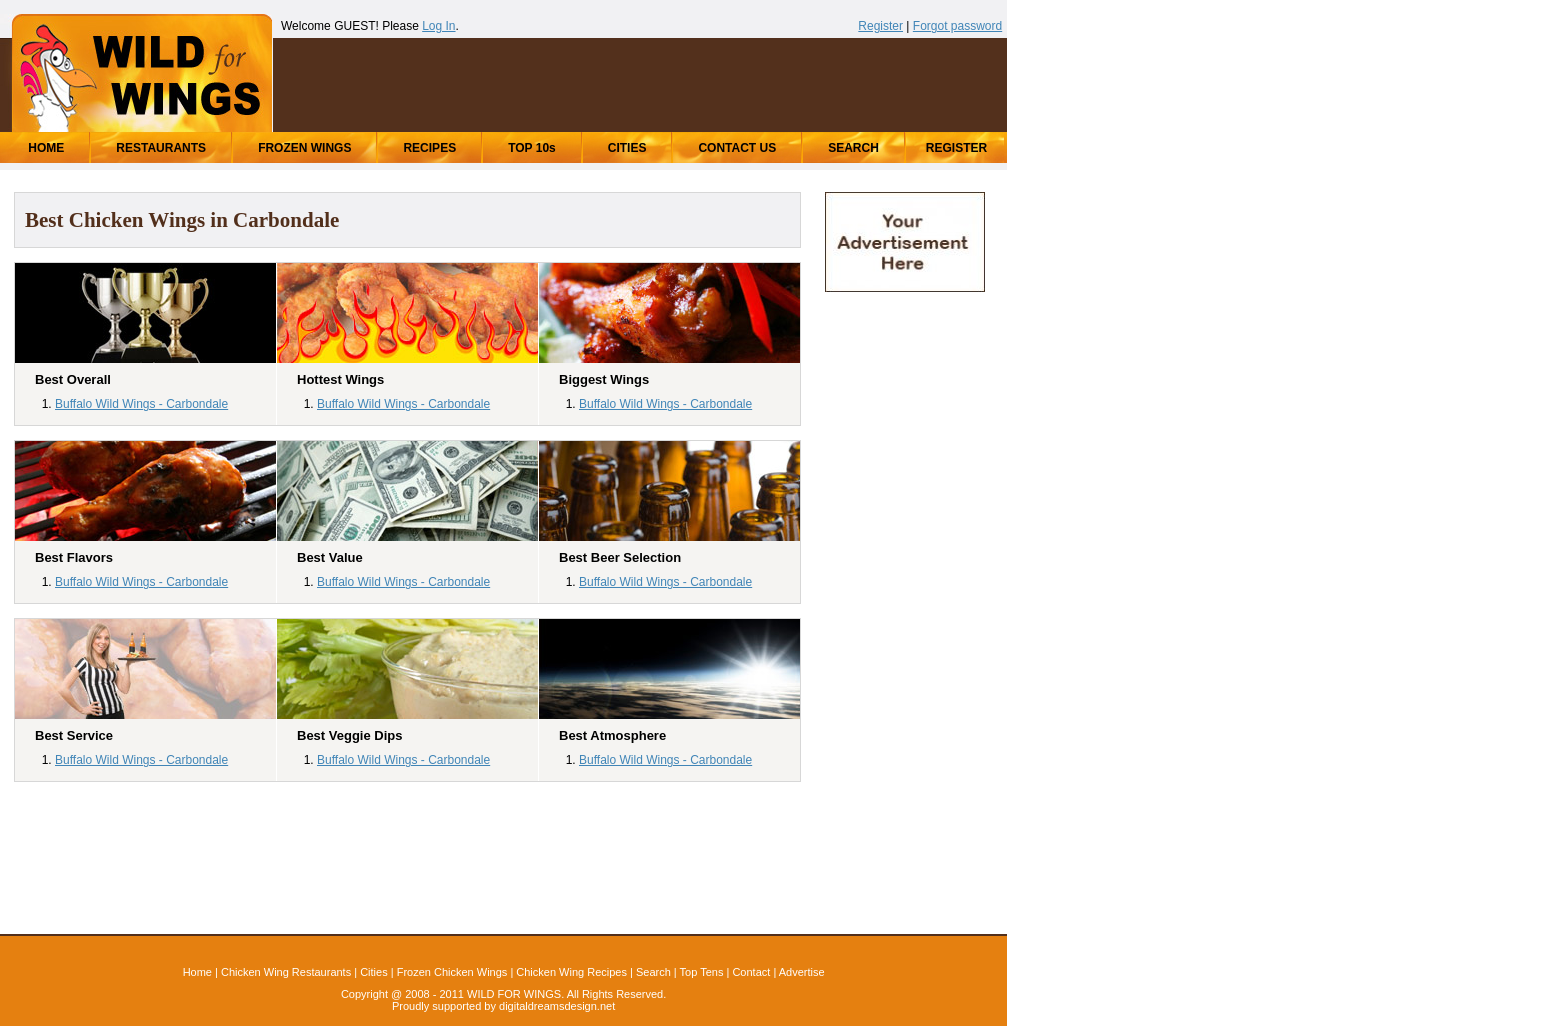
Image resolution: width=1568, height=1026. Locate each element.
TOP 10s (532, 148)
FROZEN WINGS (304, 148)
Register (880, 26)
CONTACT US (737, 148)
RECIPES (429, 148)
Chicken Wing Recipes (571, 972)
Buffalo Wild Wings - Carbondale (141, 404)
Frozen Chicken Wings (452, 972)
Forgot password (957, 26)
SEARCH (853, 148)
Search (653, 972)
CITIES (627, 148)
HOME (46, 148)
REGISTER (956, 148)
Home (197, 972)
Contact (751, 972)
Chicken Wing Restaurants (286, 972)
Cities (374, 972)
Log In (438, 26)
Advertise (802, 972)
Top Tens (702, 972)
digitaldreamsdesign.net (557, 1006)
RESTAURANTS (161, 148)
